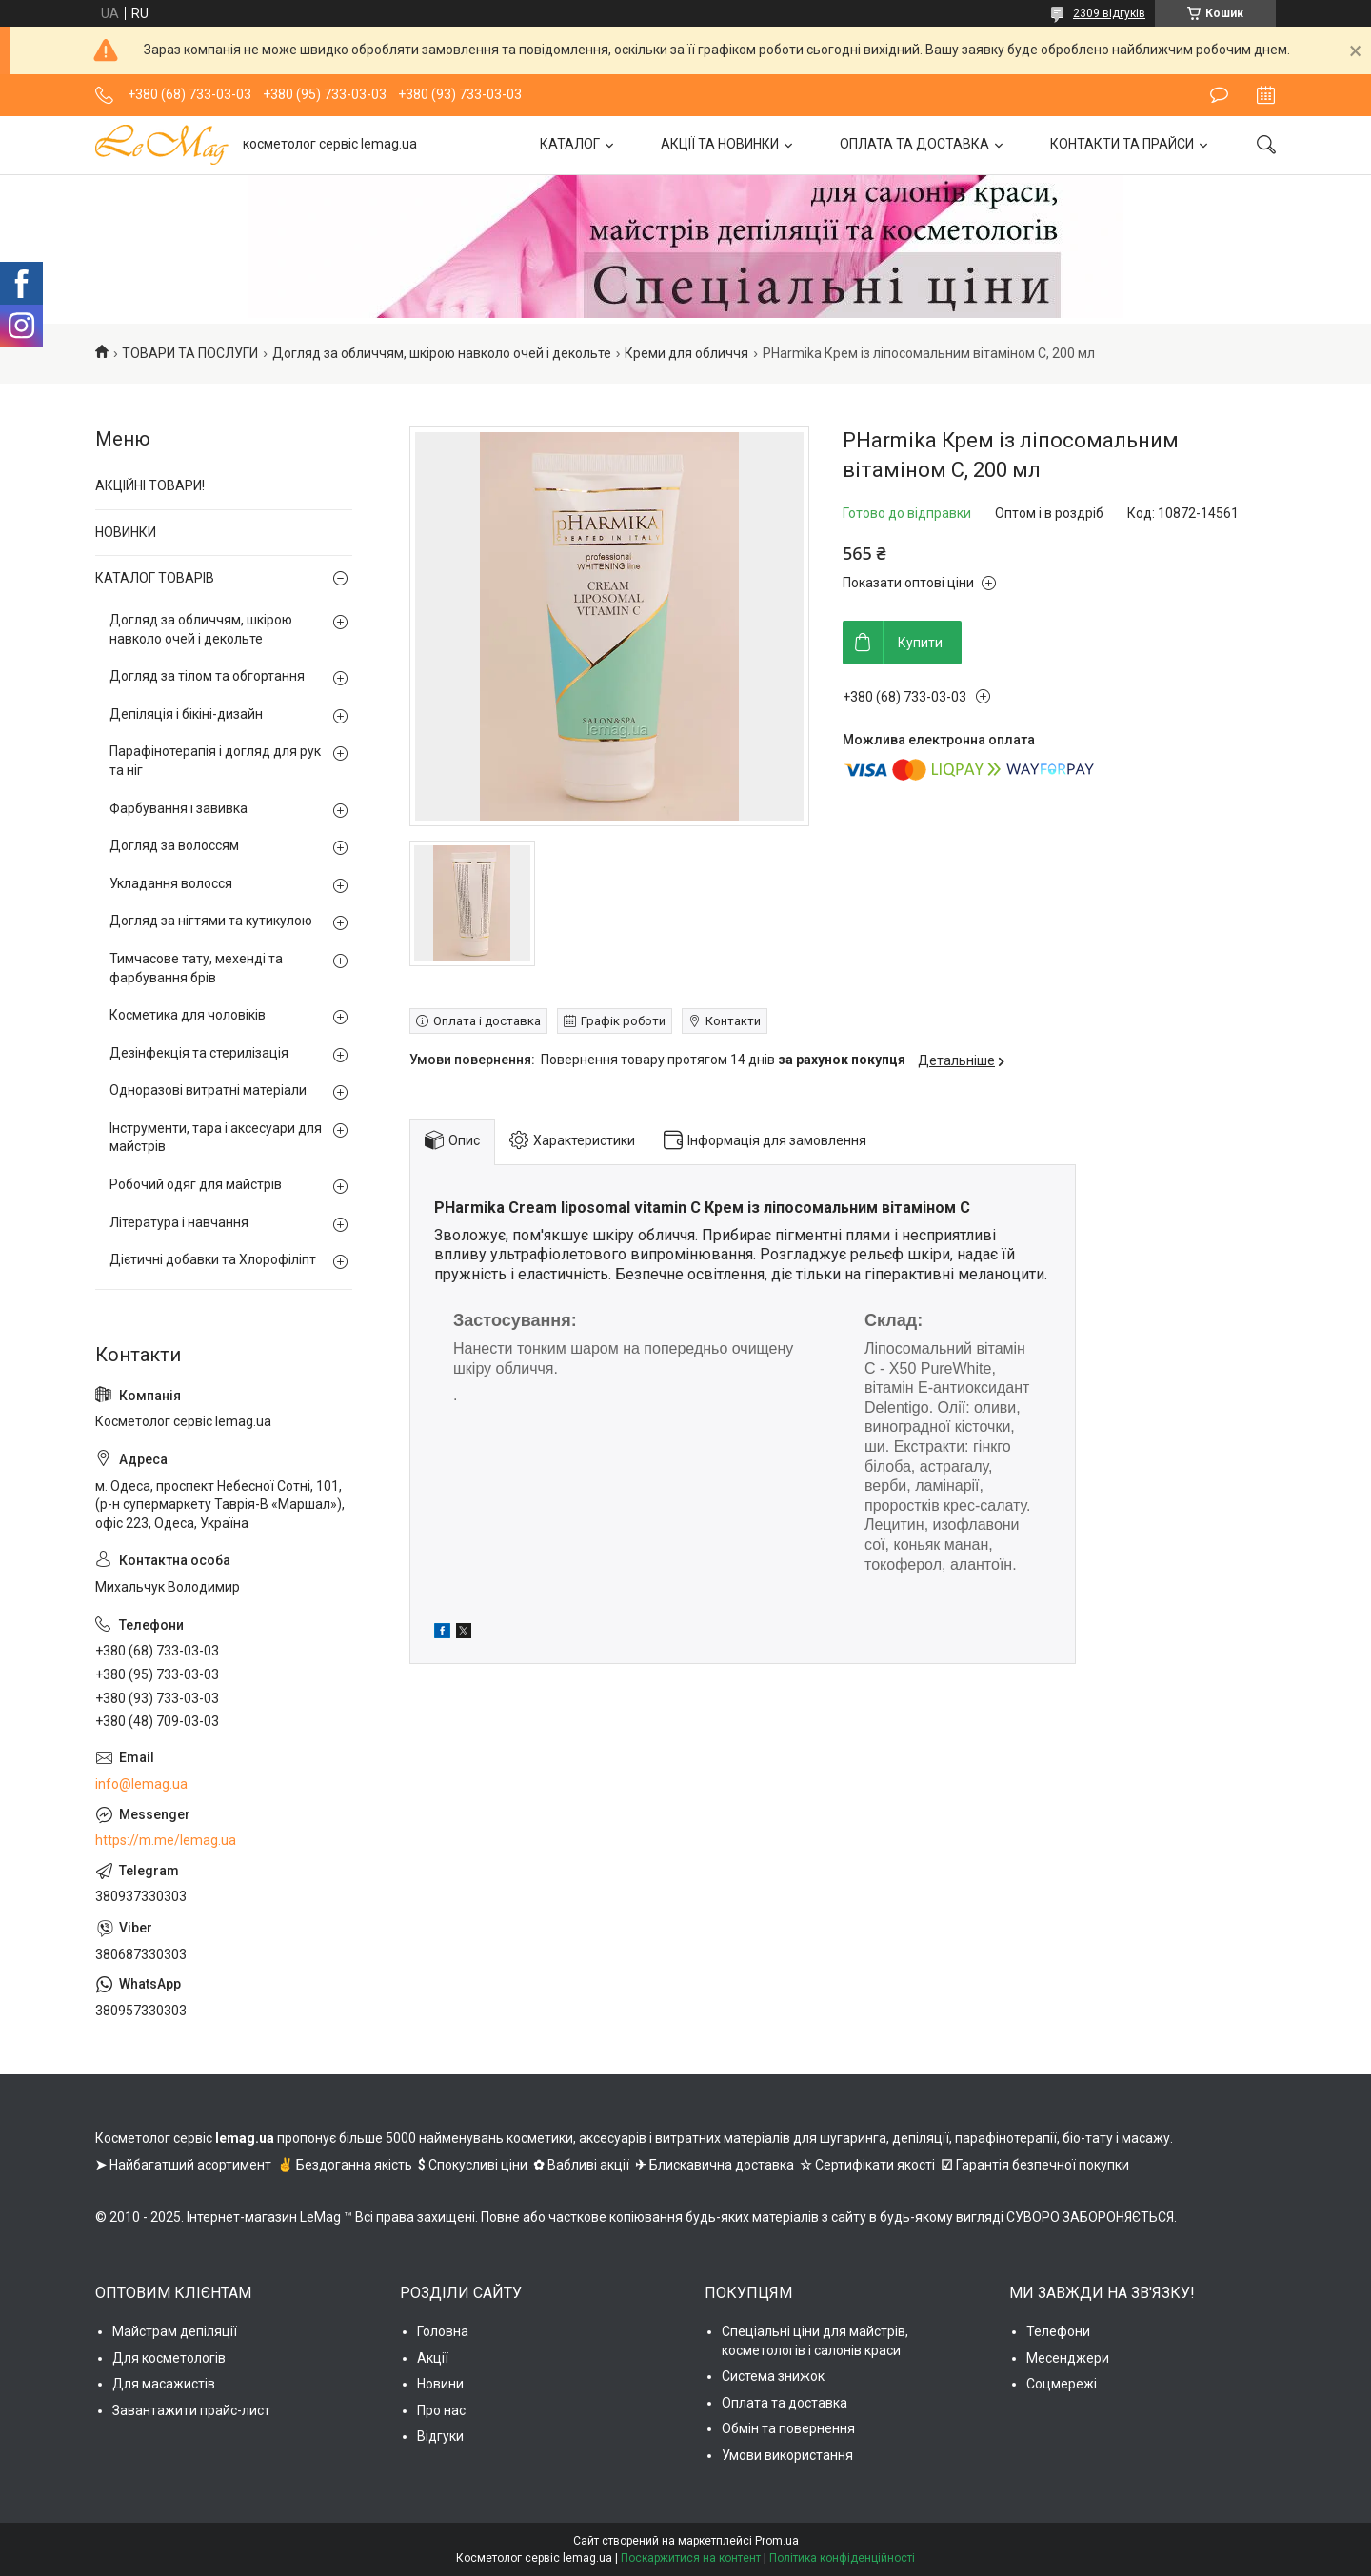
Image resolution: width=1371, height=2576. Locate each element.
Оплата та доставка (784, 2402)
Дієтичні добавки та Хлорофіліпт (212, 1259)
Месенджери (1067, 2358)
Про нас (441, 2410)
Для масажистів (163, 2383)
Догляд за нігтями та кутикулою (210, 920)
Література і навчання (178, 1222)
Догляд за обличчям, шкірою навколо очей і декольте (441, 353)
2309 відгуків (1109, 13)
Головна (442, 2331)
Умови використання (787, 2455)
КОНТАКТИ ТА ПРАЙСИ (1122, 143)
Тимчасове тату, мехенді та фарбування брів (196, 968)
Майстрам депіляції (174, 2331)
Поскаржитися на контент (691, 2558)
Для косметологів (169, 2358)
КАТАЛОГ (570, 143)
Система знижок (773, 2376)
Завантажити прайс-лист (191, 2410)
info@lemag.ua (141, 1784)
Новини (440, 2383)
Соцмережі (1061, 2383)
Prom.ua (777, 2540)
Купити (920, 642)
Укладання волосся (170, 883)
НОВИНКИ (125, 532)
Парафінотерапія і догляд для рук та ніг (215, 760)
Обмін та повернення (788, 2428)
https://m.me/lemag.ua (165, 1840)
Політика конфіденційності (842, 2558)
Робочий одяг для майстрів (195, 1184)
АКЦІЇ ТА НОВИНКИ (720, 143)
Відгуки (440, 2436)
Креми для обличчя (686, 353)
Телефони (1058, 2331)
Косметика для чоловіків (187, 1014)
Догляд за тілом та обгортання (207, 676)
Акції (432, 2358)
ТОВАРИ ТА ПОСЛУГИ (190, 353)
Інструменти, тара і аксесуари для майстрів (215, 1137)
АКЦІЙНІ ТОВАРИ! (150, 485)
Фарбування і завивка (178, 808)
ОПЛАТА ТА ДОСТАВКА (914, 143)
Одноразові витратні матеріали (208, 1090)
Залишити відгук (1219, 95)
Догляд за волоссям (174, 845)
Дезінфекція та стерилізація (198, 1052)
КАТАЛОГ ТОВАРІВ (154, 577)
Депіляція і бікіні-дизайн (186, 714)
